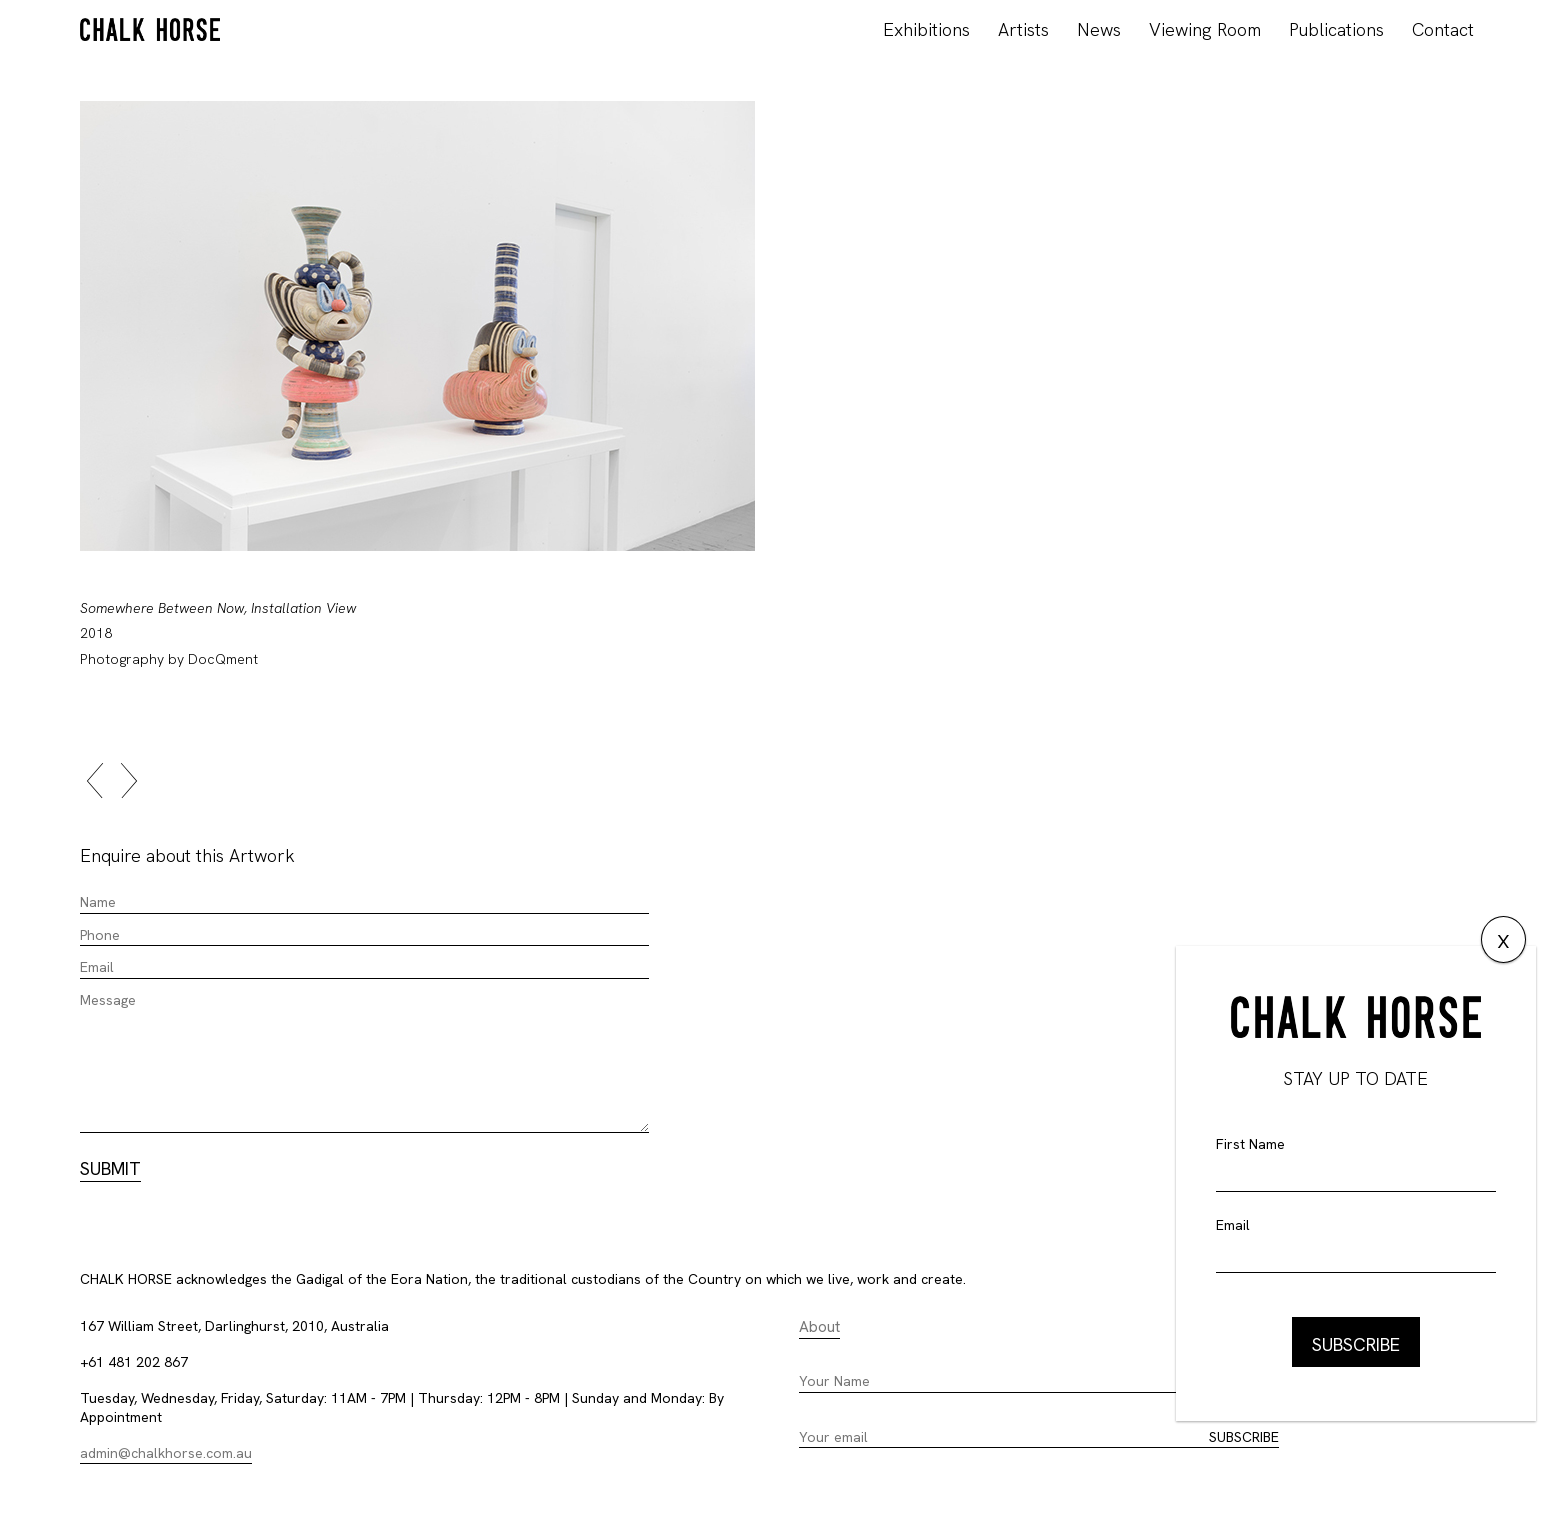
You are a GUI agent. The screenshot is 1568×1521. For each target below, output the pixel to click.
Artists (1023, 29)
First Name (1250, 1144)
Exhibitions (926, 29)
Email (1233, 1225)
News (1099, 29)
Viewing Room (1205, 29)
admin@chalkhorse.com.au (166, 1453)
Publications (1336, 29)
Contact (1443, 29)
